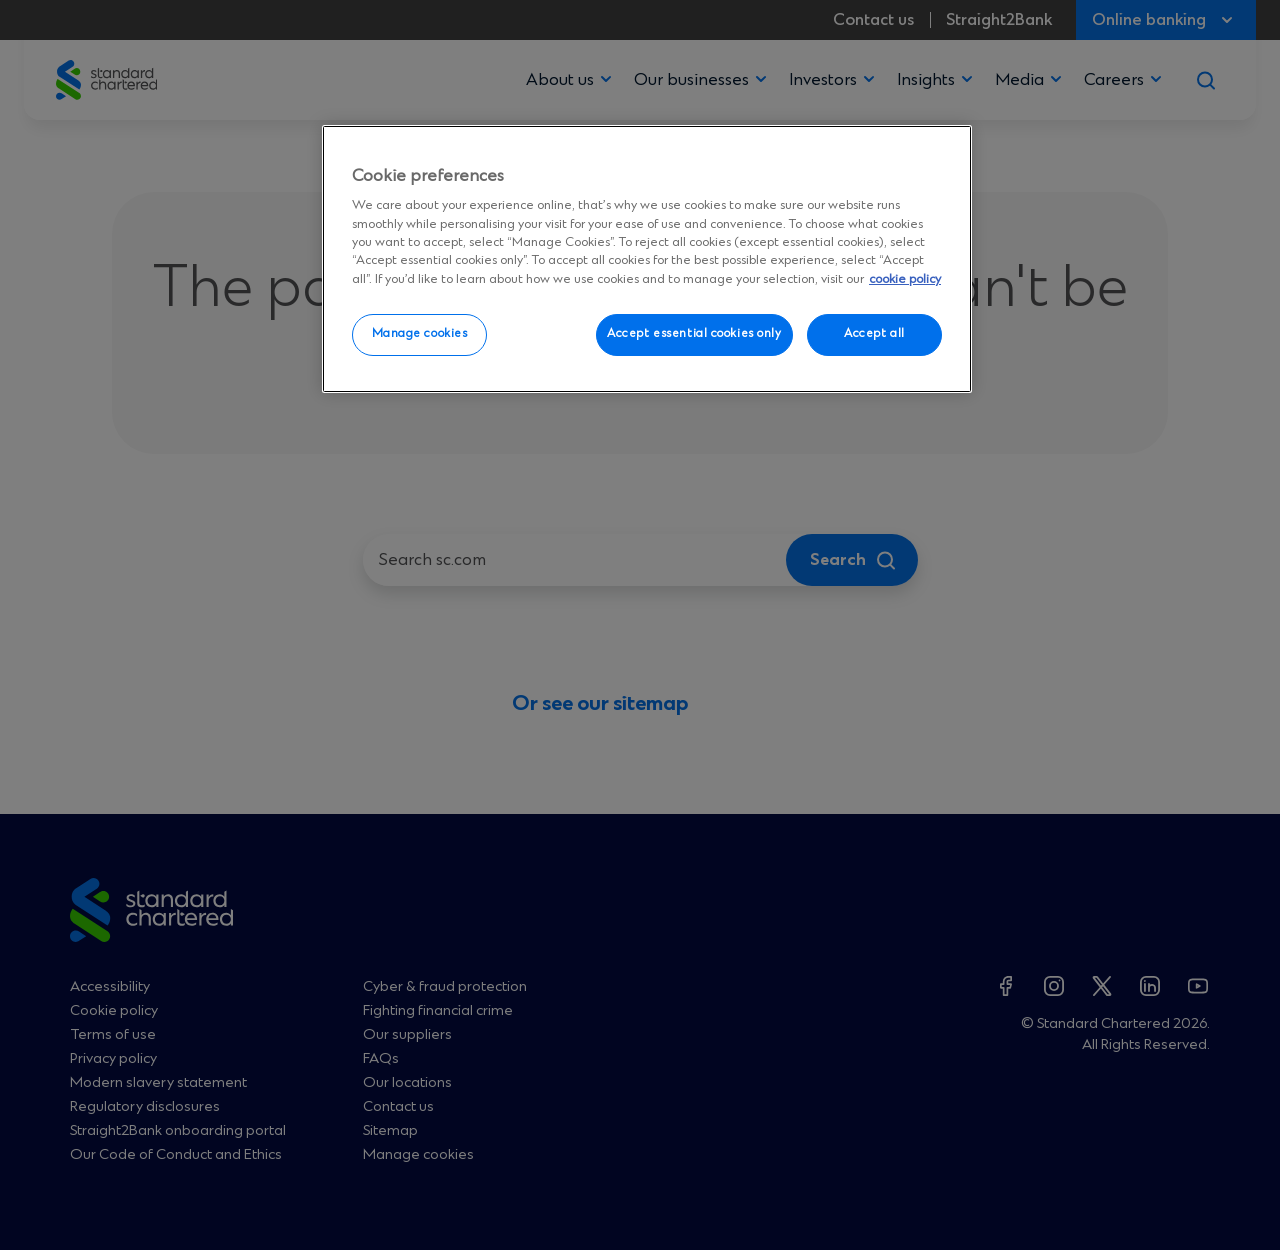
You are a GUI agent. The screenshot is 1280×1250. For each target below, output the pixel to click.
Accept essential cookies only (694, 334)
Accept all (874, 334)
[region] (647, 259)
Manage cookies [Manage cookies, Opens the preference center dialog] (420, 334)
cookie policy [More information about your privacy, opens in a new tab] (905, 279)
